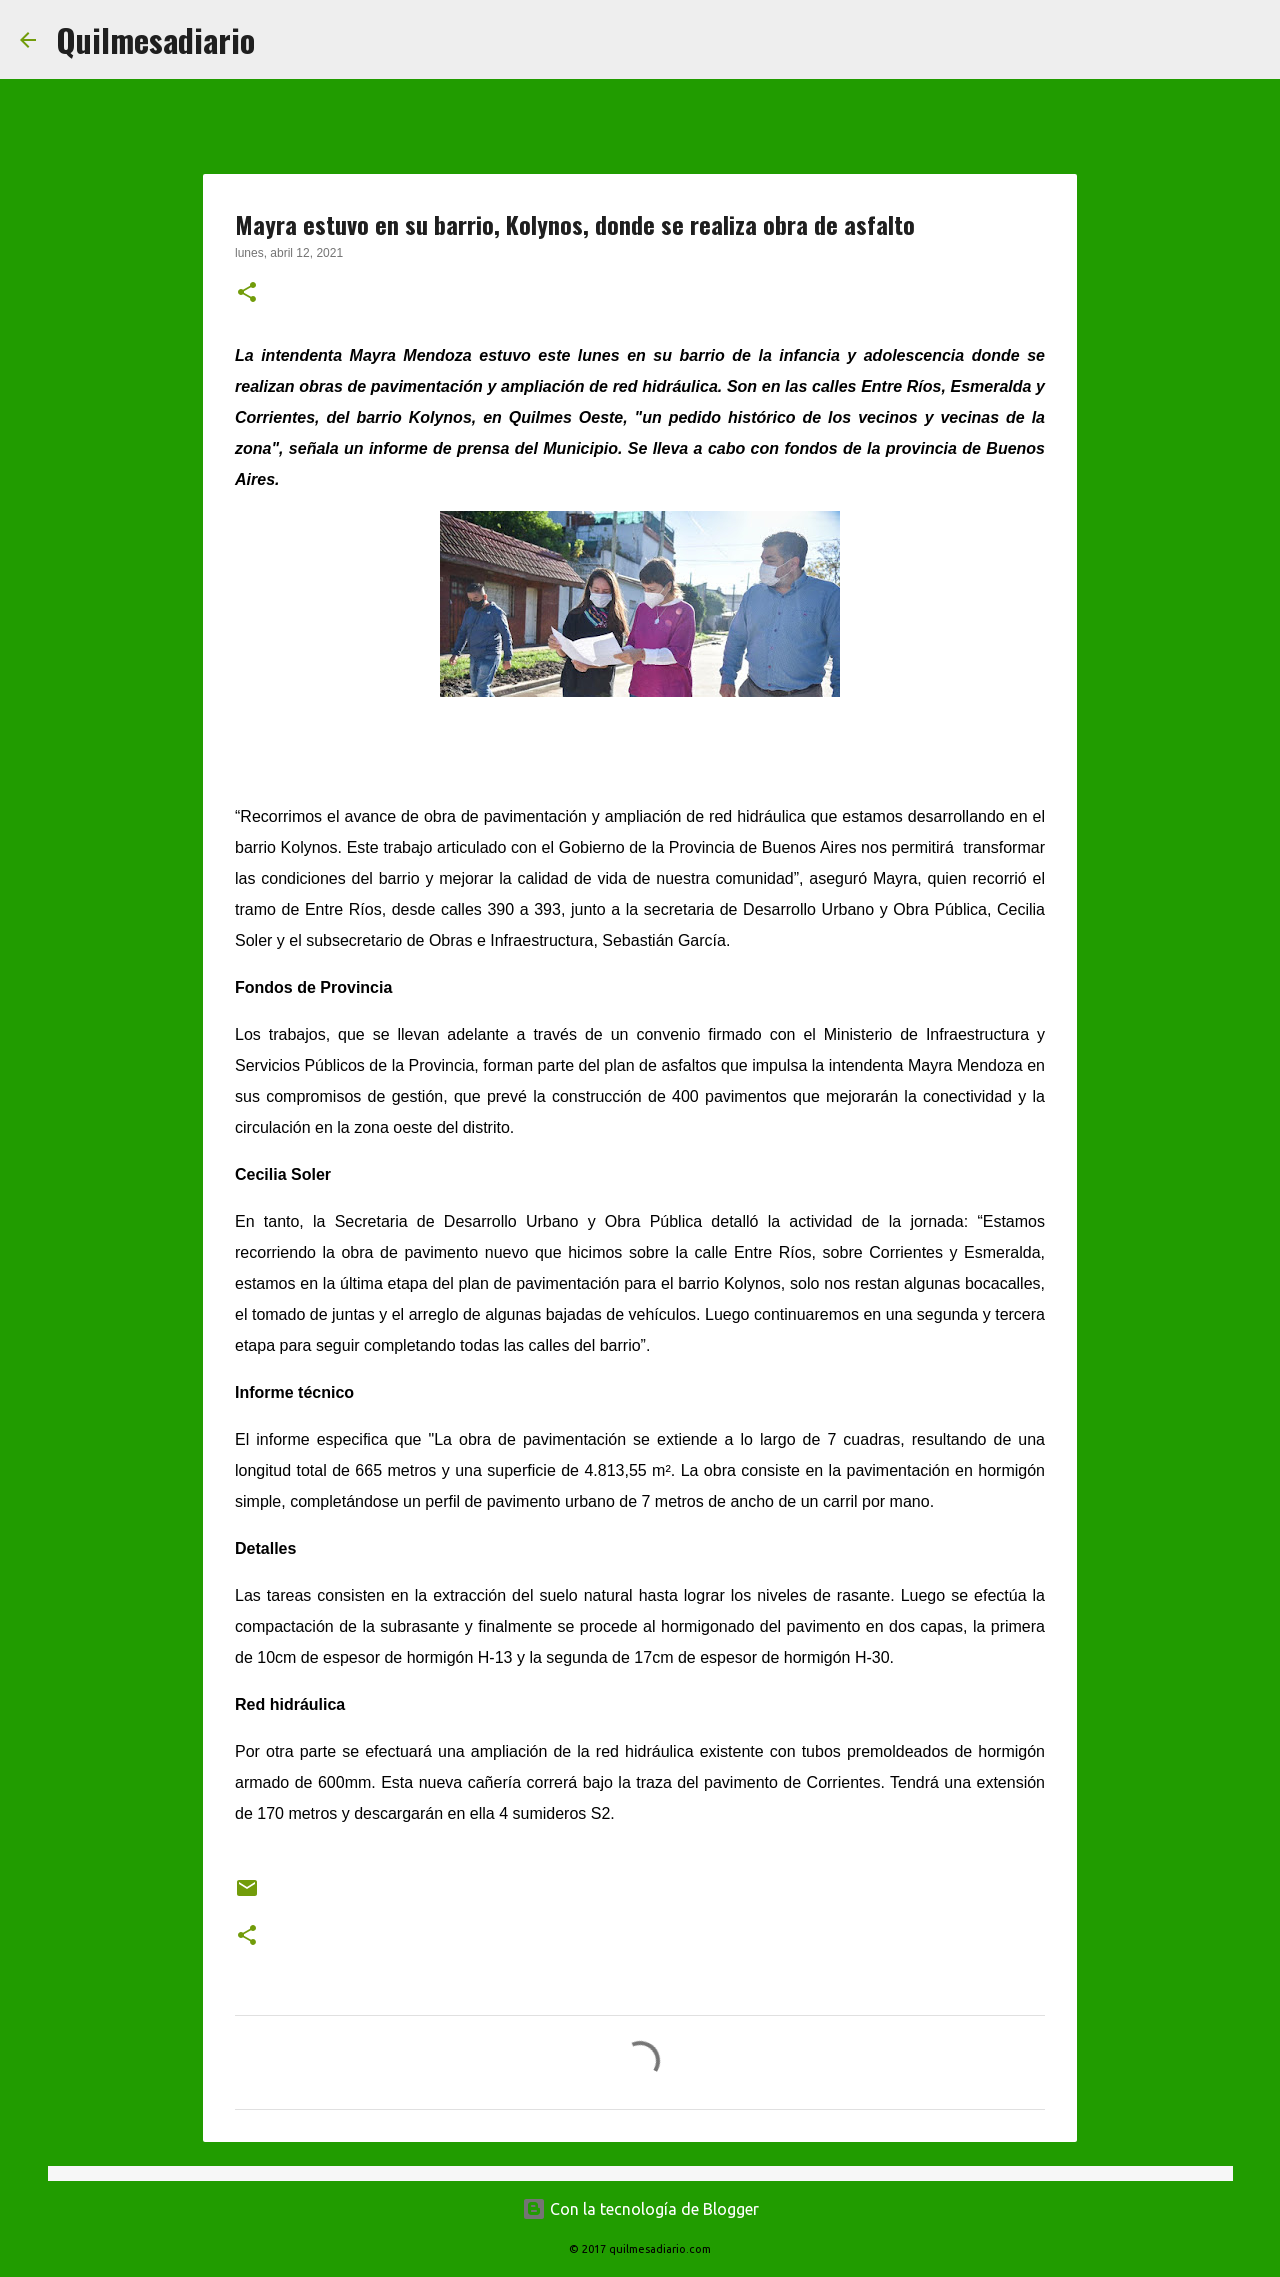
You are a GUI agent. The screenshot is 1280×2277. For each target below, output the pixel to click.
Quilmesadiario (155, 39)
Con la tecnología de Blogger (640, 2209)
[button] (247, 294)
